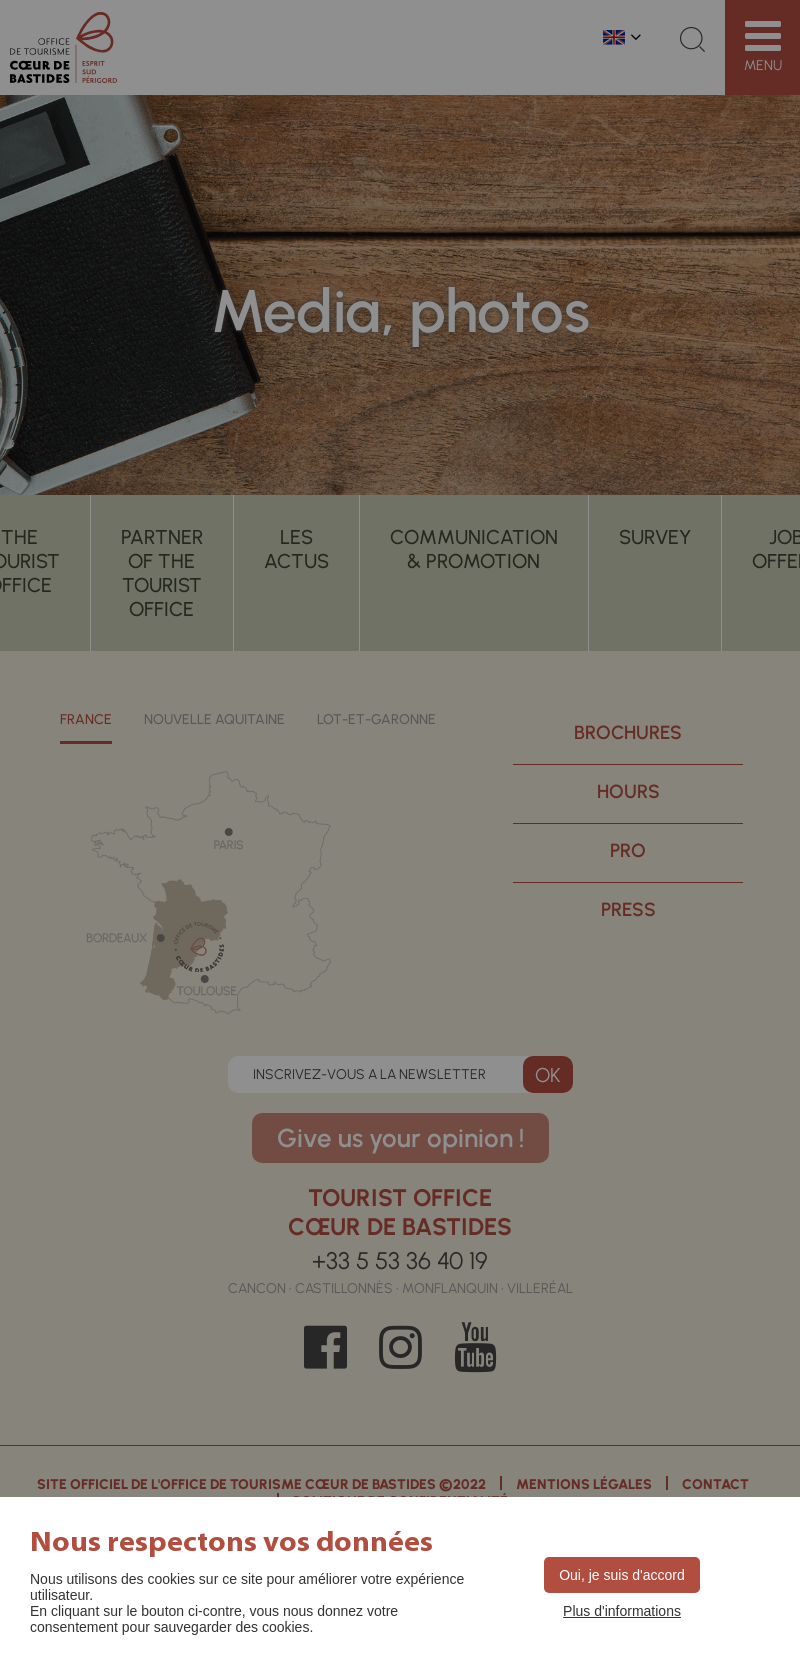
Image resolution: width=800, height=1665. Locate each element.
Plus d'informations (622, 1611)
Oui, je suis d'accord (622, 1575)
